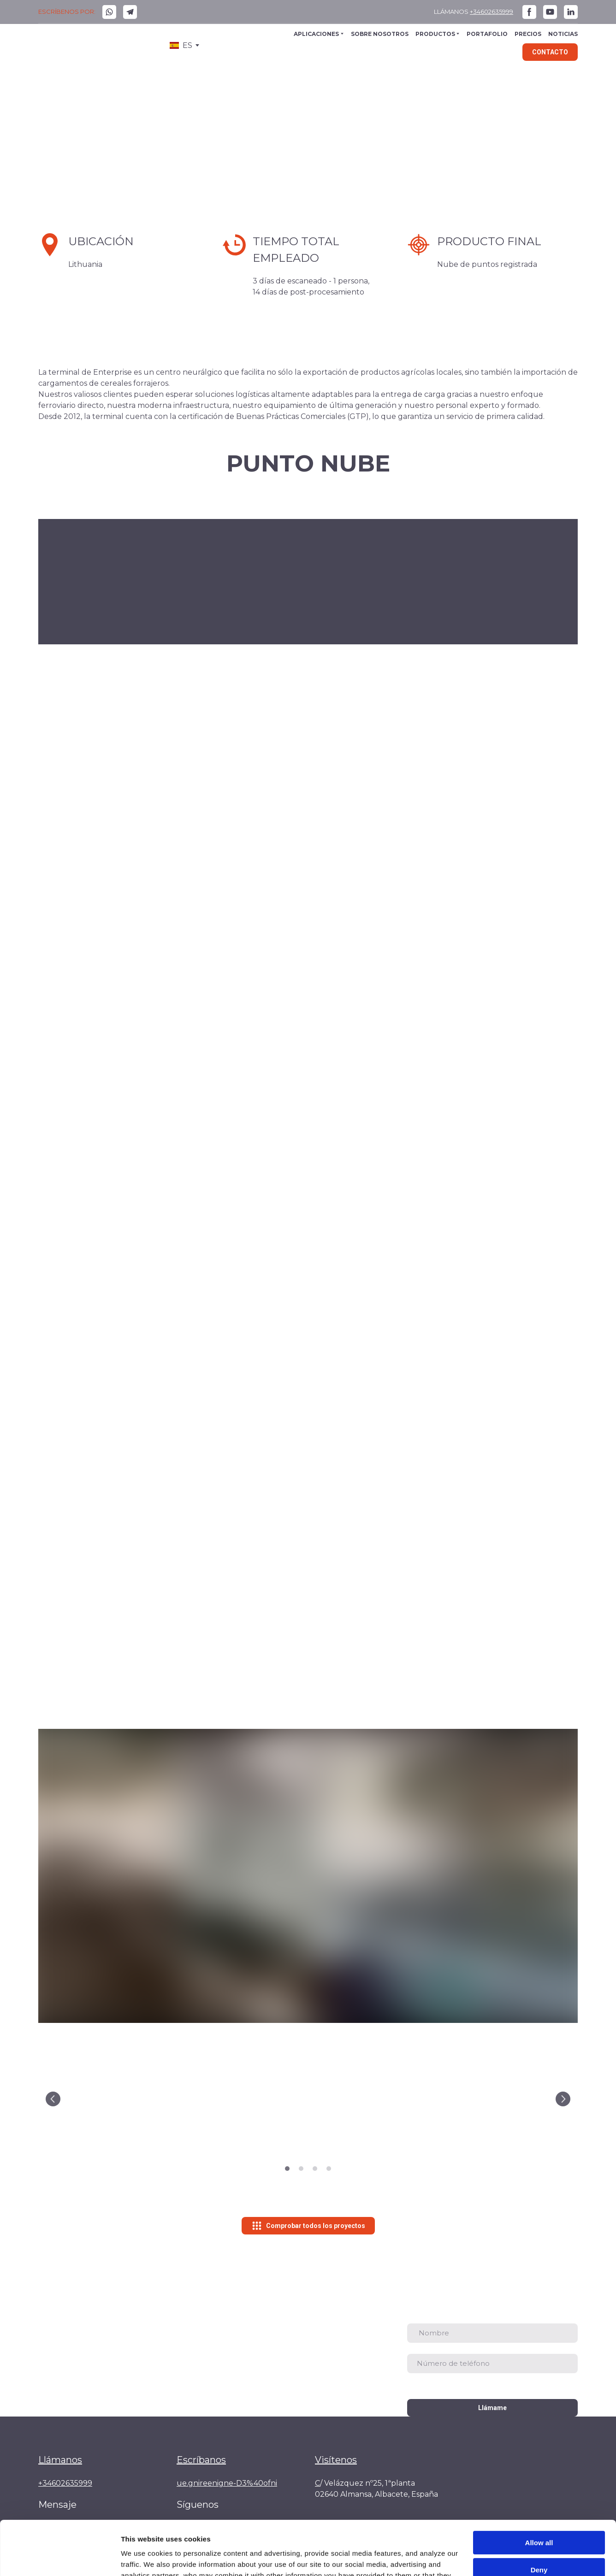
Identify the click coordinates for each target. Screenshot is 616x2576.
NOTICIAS (563, 33)
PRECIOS (528, 33)
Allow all (539, 2489)
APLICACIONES (316, 33)
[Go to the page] (75, 46)
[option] (181, 45)
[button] (109, 12)
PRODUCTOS (435, 33)
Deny (539, 2515)
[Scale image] (125, 2099)
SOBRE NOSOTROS (380, 33)
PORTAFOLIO (487, 33)
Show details (142, 2558)
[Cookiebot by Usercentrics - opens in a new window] (59, 2558)
